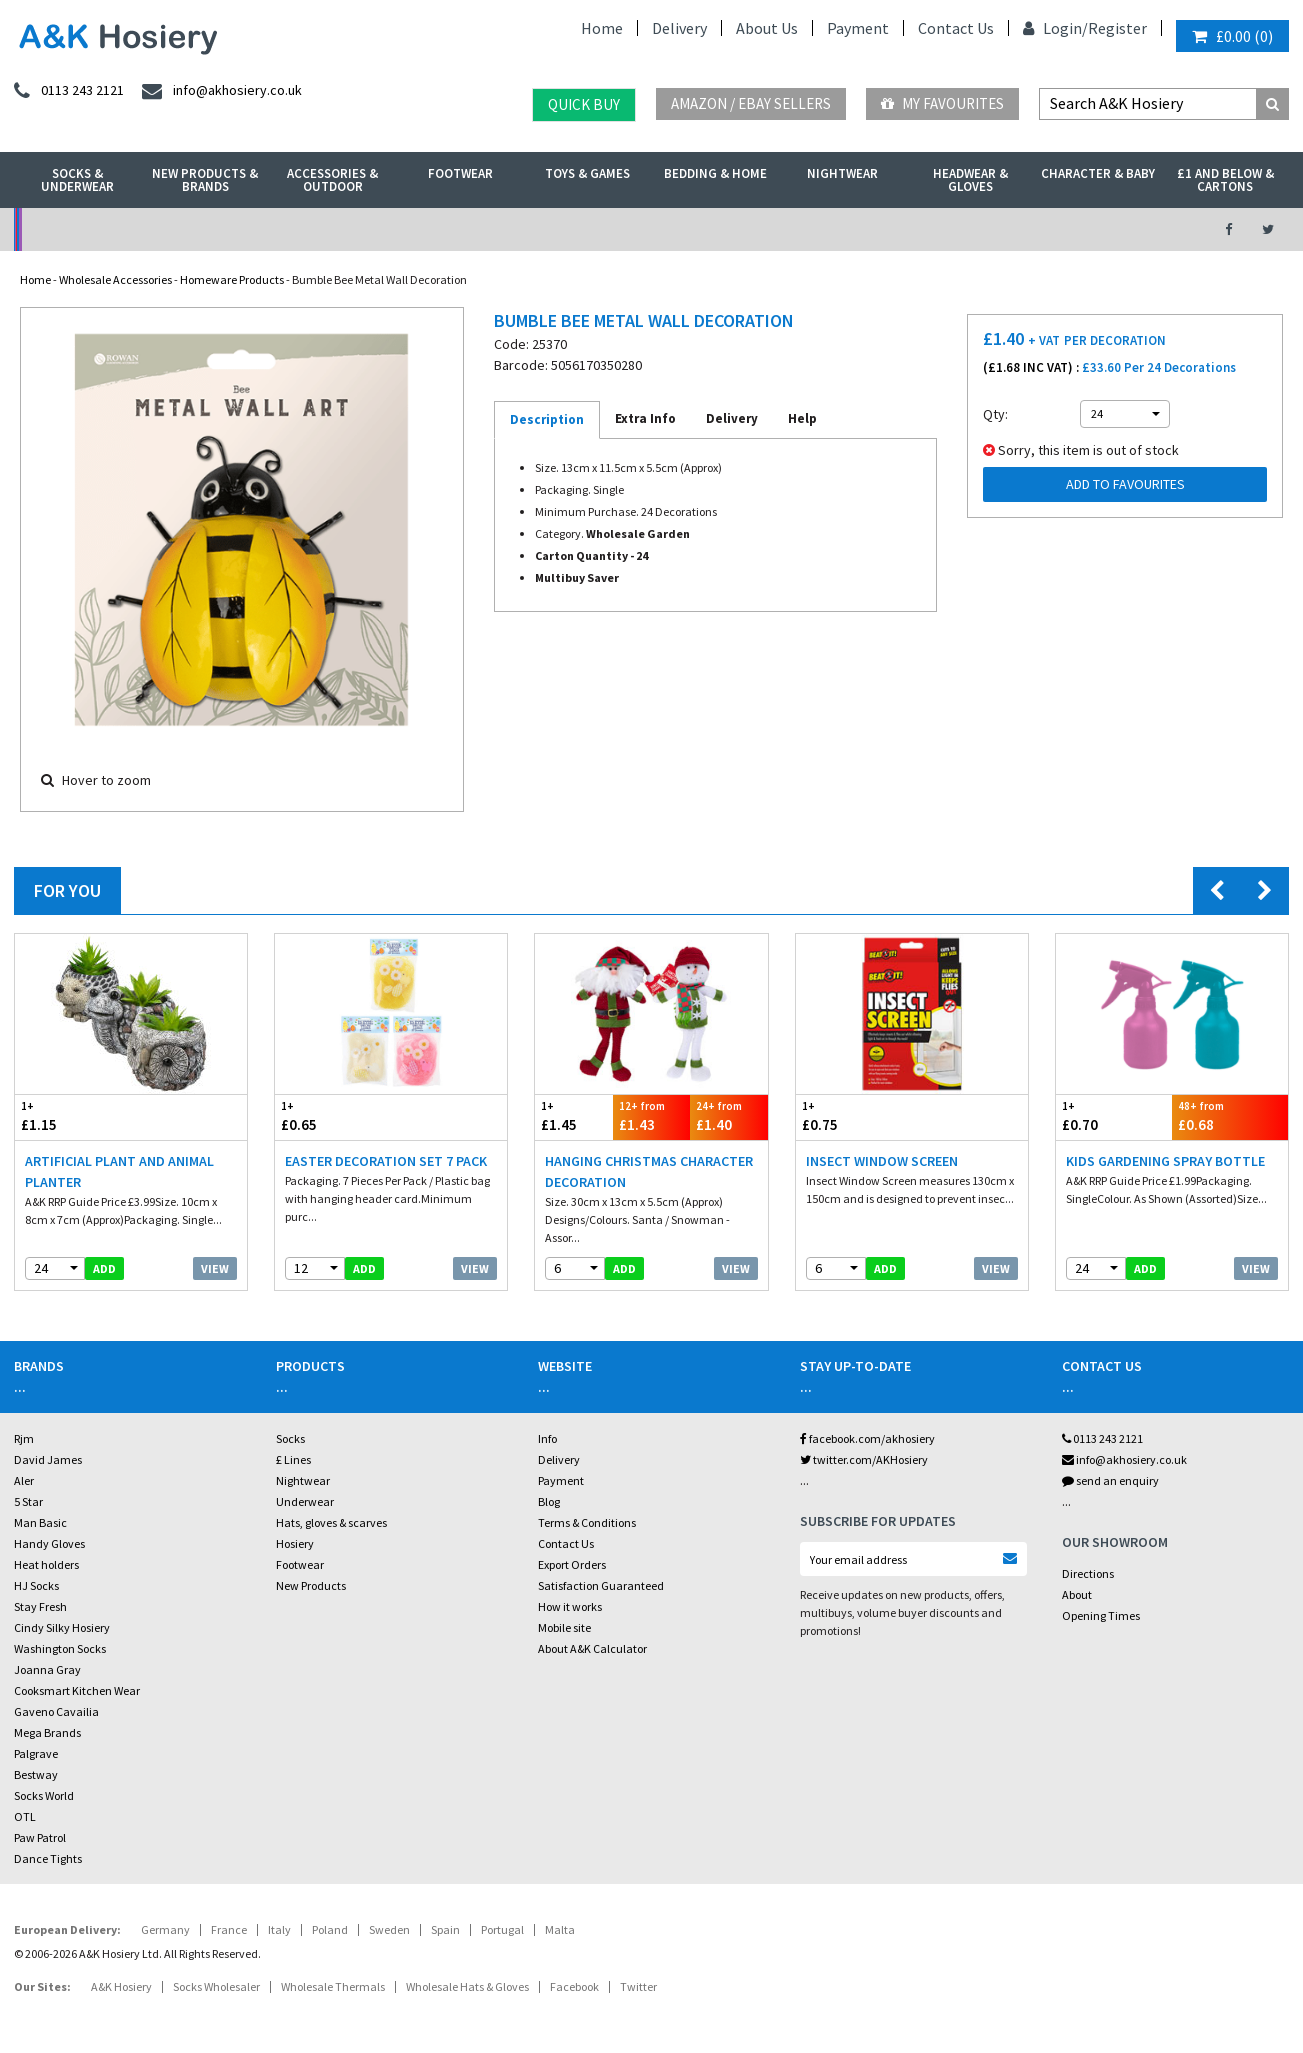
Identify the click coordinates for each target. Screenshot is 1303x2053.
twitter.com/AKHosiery (864, 1459)
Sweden (389, 1929)
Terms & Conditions (587, 1522)
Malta (560, 1929)
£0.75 (854, 1116)
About (1077, 1594)
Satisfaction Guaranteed (601, 1585)
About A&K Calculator (592, 1648)
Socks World (44, 1795)
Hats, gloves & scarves (331, 1522)
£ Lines (293, 1459)
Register (1117, 28)
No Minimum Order (160, 229)
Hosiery (295, 1543)
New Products (311, 1585)
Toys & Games (587, 173)
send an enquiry (1110, 1480)
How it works (570, 1606)
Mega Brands (47, 1732)
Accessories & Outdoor (332, 180)
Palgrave (36, 1753)
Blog (549, 1501)
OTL (25, 1816)
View (215, 1268)
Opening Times (1101, 1615)
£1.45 (573, 1116)
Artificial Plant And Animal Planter (119, 1171)
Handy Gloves (49, 1543)
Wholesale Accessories (115, 279)
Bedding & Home (715, 173)
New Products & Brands (205, 180)
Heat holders (46, 1564)
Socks (290, 1438)
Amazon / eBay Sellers (751, 103)
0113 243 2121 (1102, 1438)
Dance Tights (48, 1858)
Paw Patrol (40, 1837)
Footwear (460, 173)
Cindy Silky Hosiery (62, 1627)
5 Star (28, 1501)
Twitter (638, 1986)
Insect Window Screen (882, 1161)
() (1232, 36)
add (104, 1268)
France (229, 1929)
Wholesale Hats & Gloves (467, 1986)
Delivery (679, 28)
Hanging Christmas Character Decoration (649, 1171)
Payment (858, 28)
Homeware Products (232, 279)
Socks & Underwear (77, 180)
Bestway (36, 1774)
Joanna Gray (47, 1669)
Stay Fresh (40, 1606)
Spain (445, 1929)
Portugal (502, 1929)
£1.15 (73, 1116)
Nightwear (842, 173)
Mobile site (564, 1627)
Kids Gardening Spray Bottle (1165, 1161)
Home (602, 28)
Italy (279, 1929)
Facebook (574, 1986)
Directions (1088, 1573)
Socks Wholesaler (216, 1986)
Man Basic (40, 1522)
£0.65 (333, 1116)
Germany (165, 1929)
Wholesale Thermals (333, 1986)
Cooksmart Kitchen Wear (77, 1690)
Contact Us (956, 28)
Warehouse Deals (747, 229)
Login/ (1055, 28)
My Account (453, 229)
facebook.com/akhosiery (867, 1438)
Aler (24, 1480)
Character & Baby (1098, 173)
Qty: (995, 414)
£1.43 (651, 1116)
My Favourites (942, 103)
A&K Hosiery (121, 1986)
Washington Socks (60, 1648)
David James (48, 1459)
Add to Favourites (1125, 484)
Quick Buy (584, 104)
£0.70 (1114, 1116)
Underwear (305, 1501)
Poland (330, 1929)
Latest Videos (1040, 229)
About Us (767, 28)
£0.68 (1230, 1116)
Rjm (24, 1438)
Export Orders (572, 1564)
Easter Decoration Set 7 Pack (386, 1161)
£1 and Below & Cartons (1225, 180)
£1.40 (728, 1116)
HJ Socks (36, 1585)
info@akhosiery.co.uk (1124, 1459)
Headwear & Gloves (970, 180)
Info (547, 1438)
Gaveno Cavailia (56, 1711)
